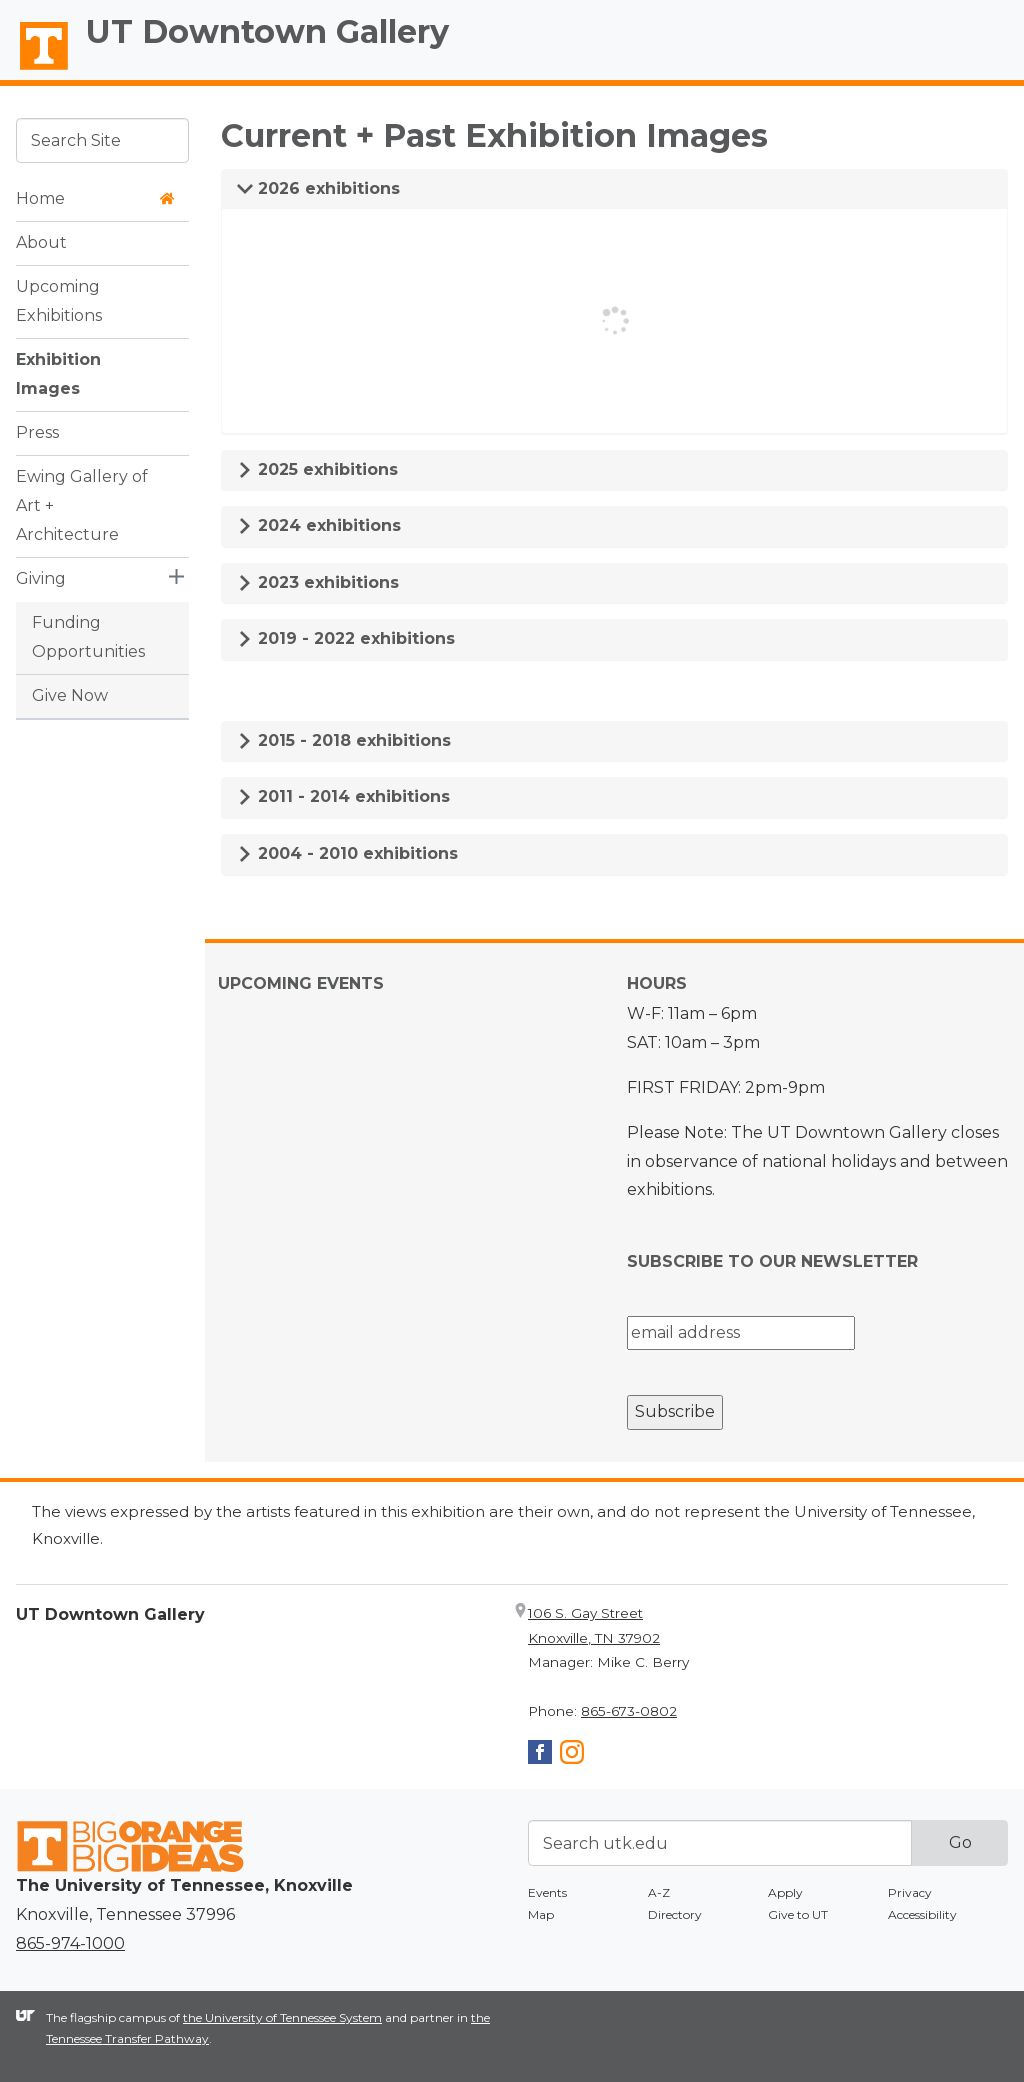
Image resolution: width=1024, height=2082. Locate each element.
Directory (675, 1914)
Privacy (910, 1892)
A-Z (659, 1892)
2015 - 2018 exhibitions (344, 740)
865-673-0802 (629, 1711)
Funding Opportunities (88, 637)
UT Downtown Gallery (267, 31)
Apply (785, 1892)
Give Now (70, 695)
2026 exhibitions (318, 188)
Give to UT (798, 1914)
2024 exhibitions (319, 525)
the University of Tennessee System (282, 2017)
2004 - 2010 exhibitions (347, 853)
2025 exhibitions (317, 469)
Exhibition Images (58, 374)
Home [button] (95, 198)
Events (547, 1892)
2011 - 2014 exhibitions (343, 796)
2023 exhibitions (318, 582)
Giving (41, 578)
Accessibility (922, 1914)
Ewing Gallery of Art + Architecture (82, 505)
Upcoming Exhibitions (59, 301)
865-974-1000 (70, 1943)
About (41, 242)
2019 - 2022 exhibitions (346, 638)
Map (541, 1914)
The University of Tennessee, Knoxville (35, 71)
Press (37, 432)
